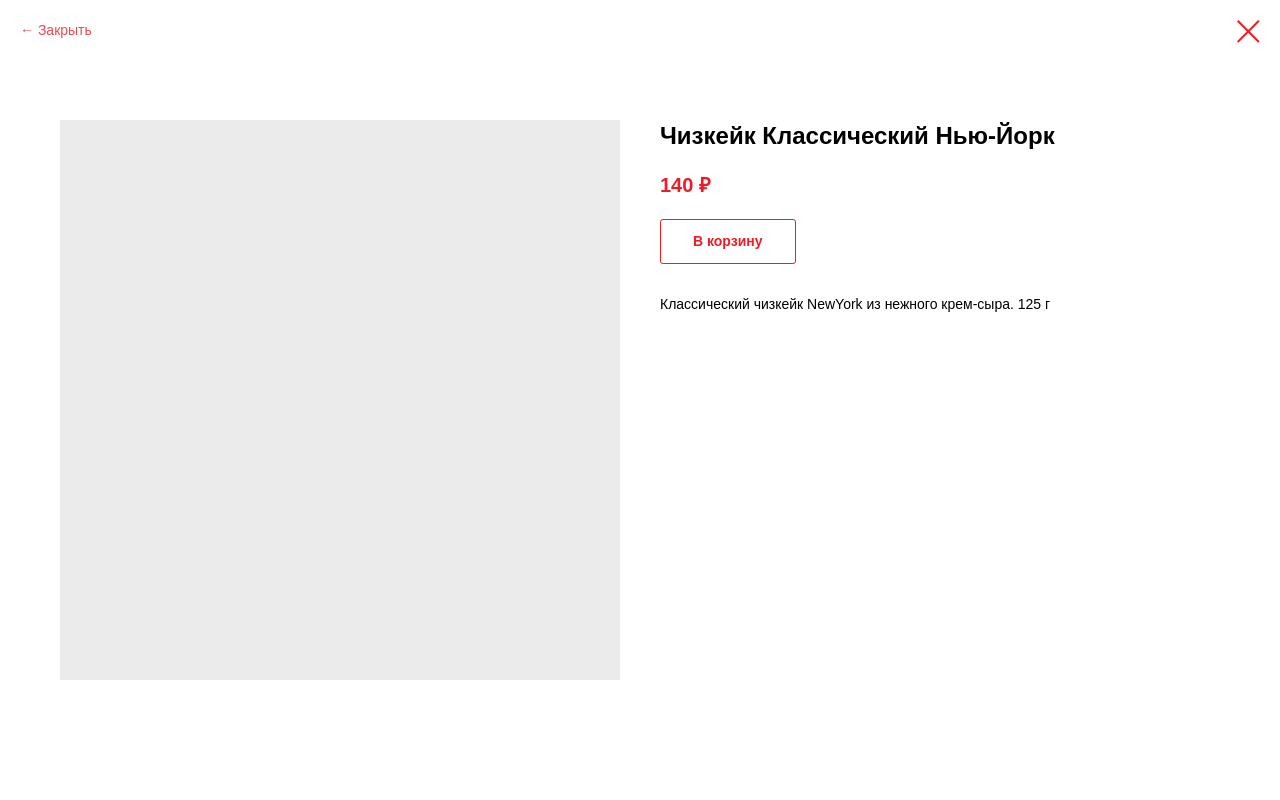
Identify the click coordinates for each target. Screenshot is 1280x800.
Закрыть (65, 30)
